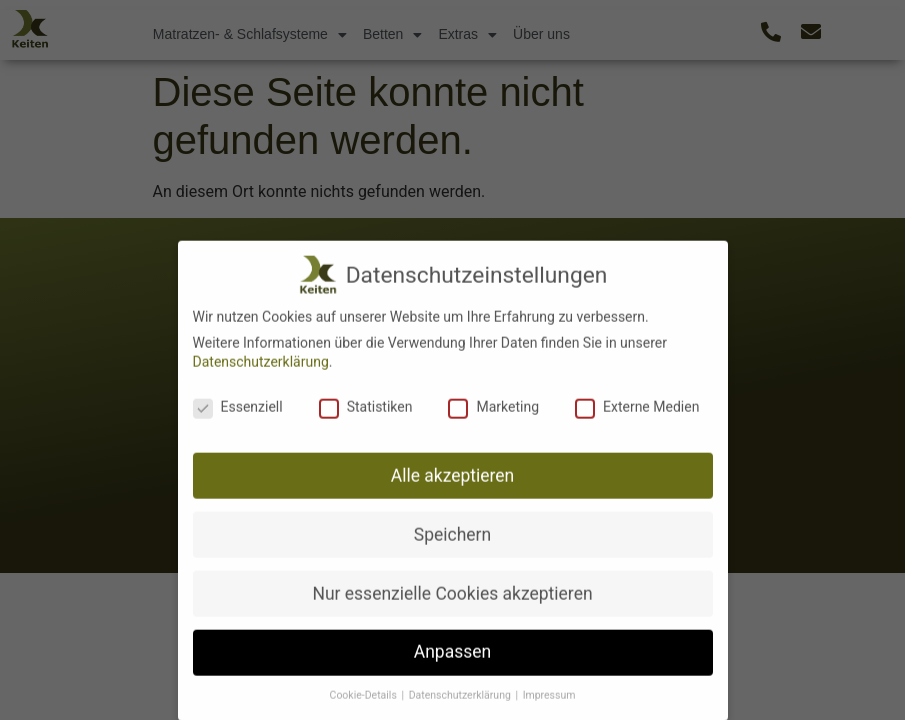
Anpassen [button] (452, 659)
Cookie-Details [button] (365, 702)
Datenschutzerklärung (261, 369)
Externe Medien (637, 414)
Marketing (493, 414)
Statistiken (366, 414)
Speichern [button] (452, 541)
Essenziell (238, 414)
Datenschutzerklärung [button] (461, 702)
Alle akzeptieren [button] (453, 483)
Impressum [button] (549, 702)
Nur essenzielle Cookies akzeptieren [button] (452, 600)
